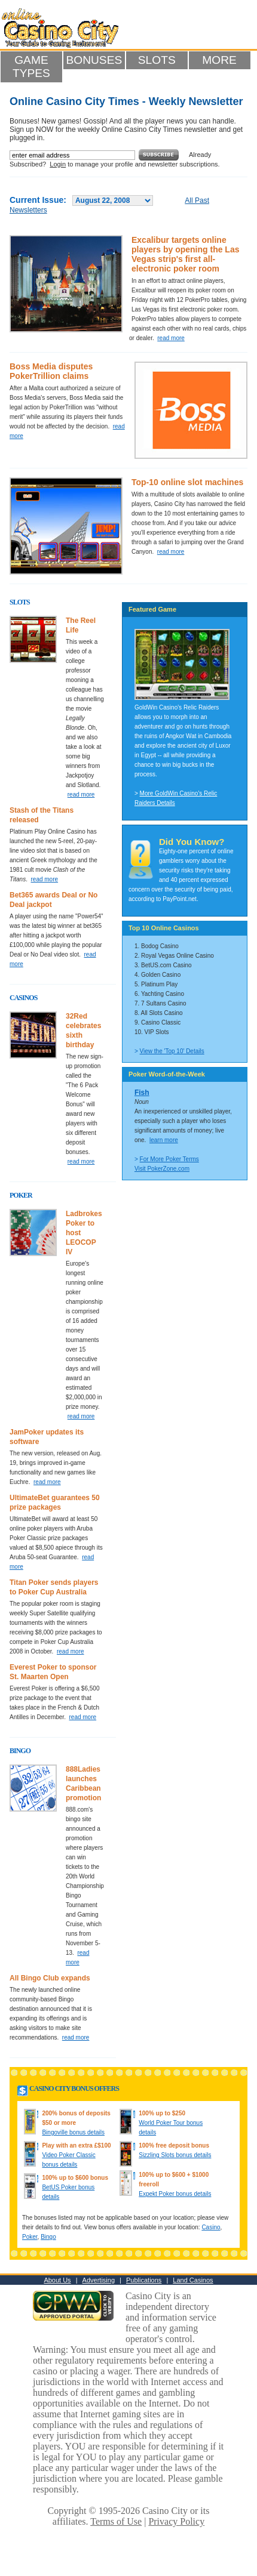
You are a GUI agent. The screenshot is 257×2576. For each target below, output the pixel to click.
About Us (57, 2280)
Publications (143, 2280)
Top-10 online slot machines (187, 482)
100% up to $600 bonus (75, 2177)
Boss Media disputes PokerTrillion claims (51, 371)
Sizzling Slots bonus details (175, 2155)
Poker (30, 2236)
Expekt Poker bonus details (175, 2194)
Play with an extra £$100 (76, 2145)
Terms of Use (116, 2521)
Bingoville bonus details (73, 2132)
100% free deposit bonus (174, 2145)
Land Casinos (193, 2280)
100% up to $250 (162, 2113)
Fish (141, 1092)
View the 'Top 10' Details (172, 1051)
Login (58, 164)
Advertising (98, 2280)
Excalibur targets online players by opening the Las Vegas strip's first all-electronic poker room (185, 254)
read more (171, 338)
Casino (210, 2227)
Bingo (48, 2236)
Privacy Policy (176, 2521)
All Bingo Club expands (50, 1978)
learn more (163, 1140)
